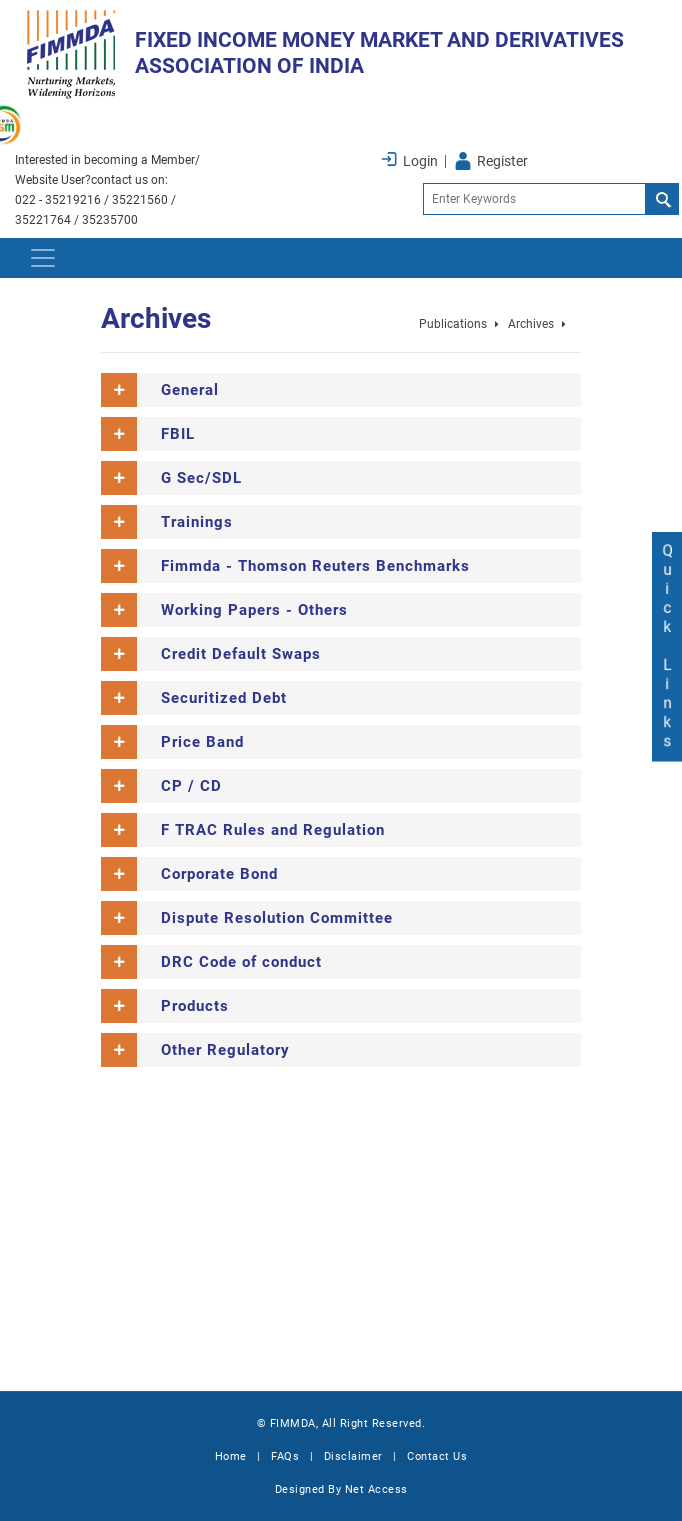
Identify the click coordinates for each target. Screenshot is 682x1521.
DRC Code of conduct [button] (241, 962)
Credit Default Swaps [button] (241, 654)
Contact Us (437, 1456)
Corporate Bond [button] (219, 874)
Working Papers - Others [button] (254, 610)
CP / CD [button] (191, 786)
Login (420, 161)
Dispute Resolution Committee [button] (277, 918)
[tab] (341, 390)
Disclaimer (353, 1456)
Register (502, 161)
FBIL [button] (178, 434)
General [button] (190, 390)
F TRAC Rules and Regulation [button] (273, 830)
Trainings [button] (197, 522)
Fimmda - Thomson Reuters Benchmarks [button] (315, 566)
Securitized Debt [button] (224, 698)
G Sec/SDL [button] (201, 478)
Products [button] (195, 1006)
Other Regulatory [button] (225, 1050)
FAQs (285, 1456)
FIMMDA (293, 1423)
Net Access (376, 1489)
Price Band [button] (202, 742)
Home (231, 1456)
